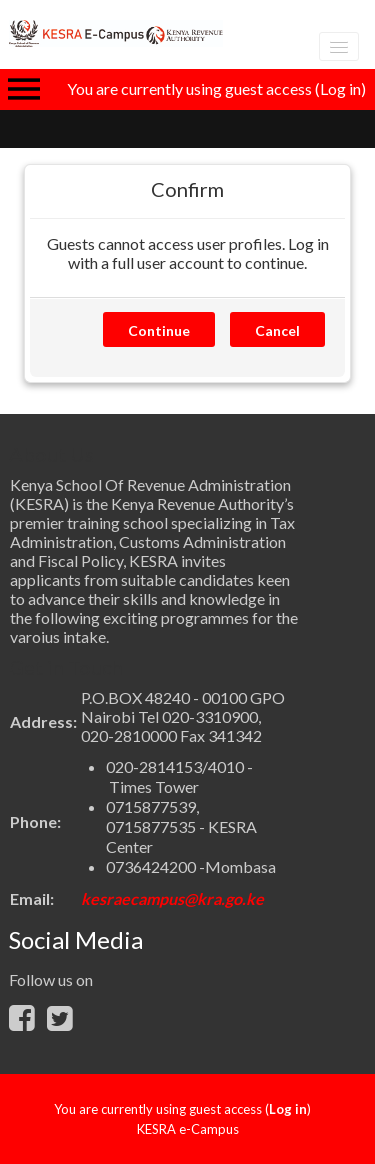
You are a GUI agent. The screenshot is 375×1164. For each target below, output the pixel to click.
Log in (340, 88)
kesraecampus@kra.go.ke (172, 898)
